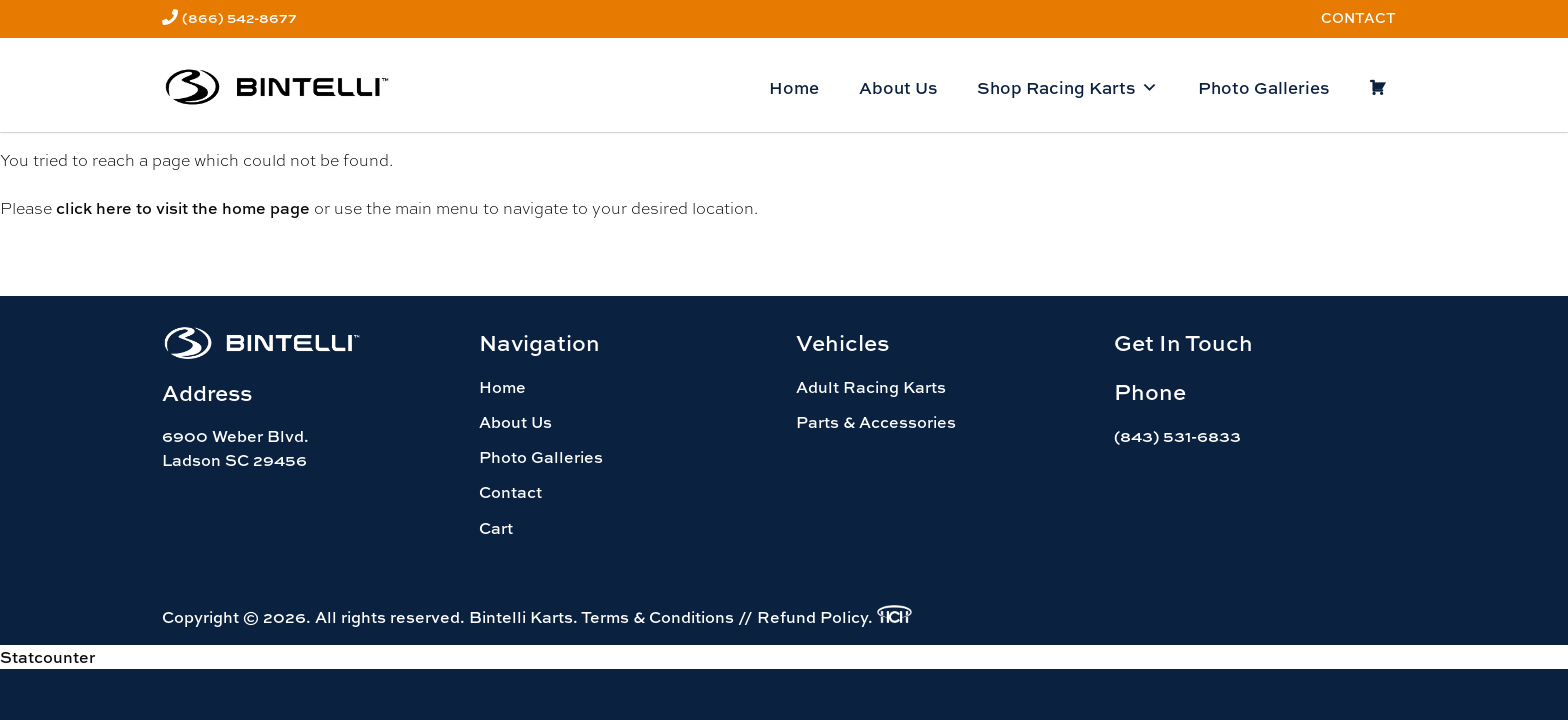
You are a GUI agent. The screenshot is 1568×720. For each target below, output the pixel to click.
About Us (898, 87)
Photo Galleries (1263, 87)
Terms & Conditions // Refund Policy (724, 617)
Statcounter (47, 657)
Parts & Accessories (876, 422)
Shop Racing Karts (1067, 88)
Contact (1358, 17)
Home (794, 87)
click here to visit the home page (183, 208)
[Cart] (1377, 88)
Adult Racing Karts (871, 387)
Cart (496, 528)
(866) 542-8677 (239, 17)
